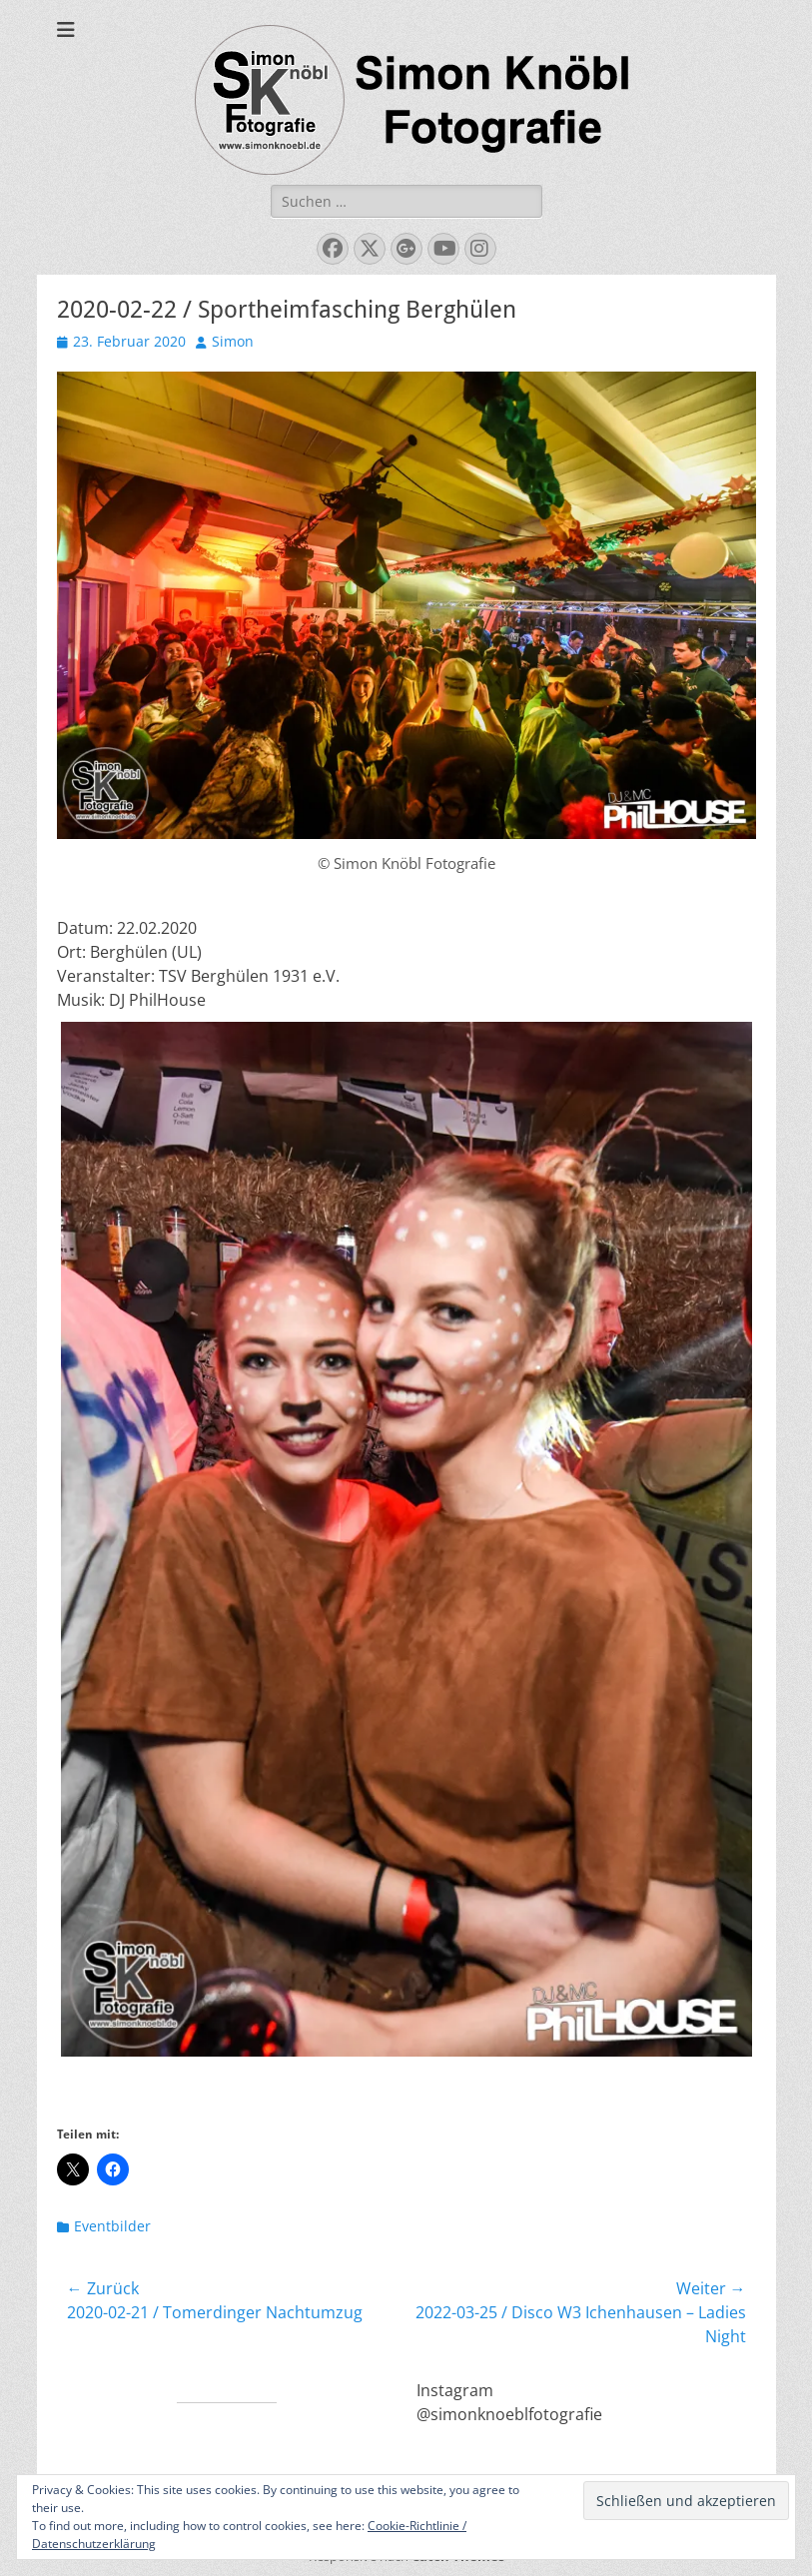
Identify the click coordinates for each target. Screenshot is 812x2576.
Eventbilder (112, 2225)
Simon (233, 341)
